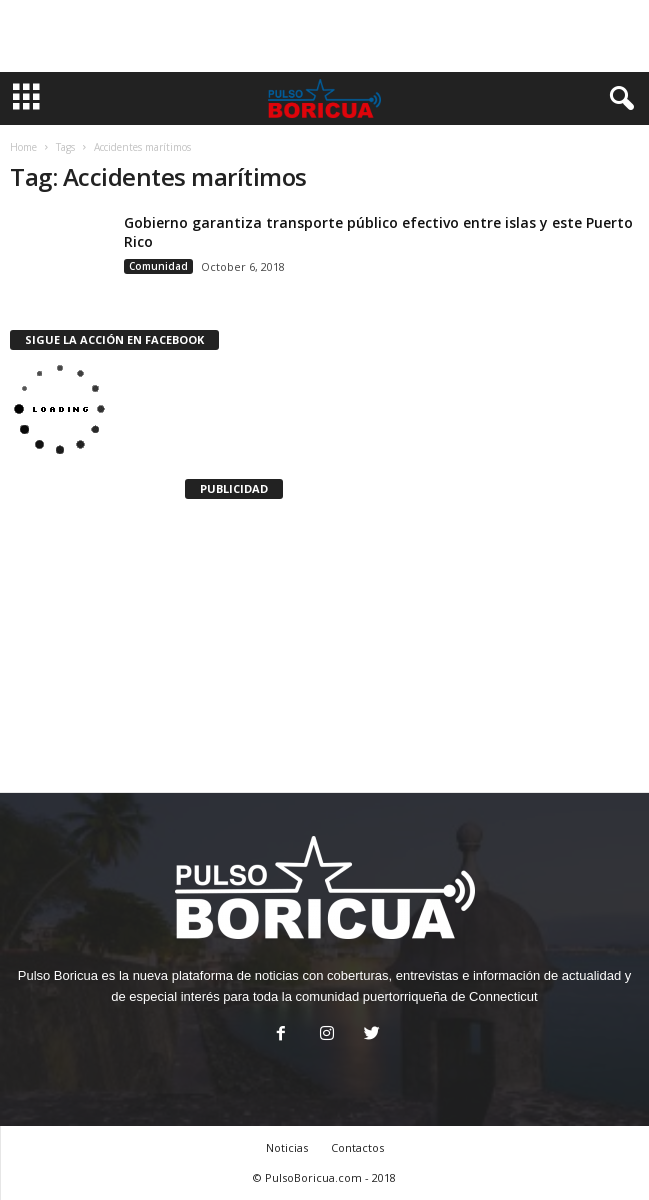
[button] (618, 99)
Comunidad (158, 266)
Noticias (287, 1147)
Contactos (357, 1147)
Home (23, 147)
